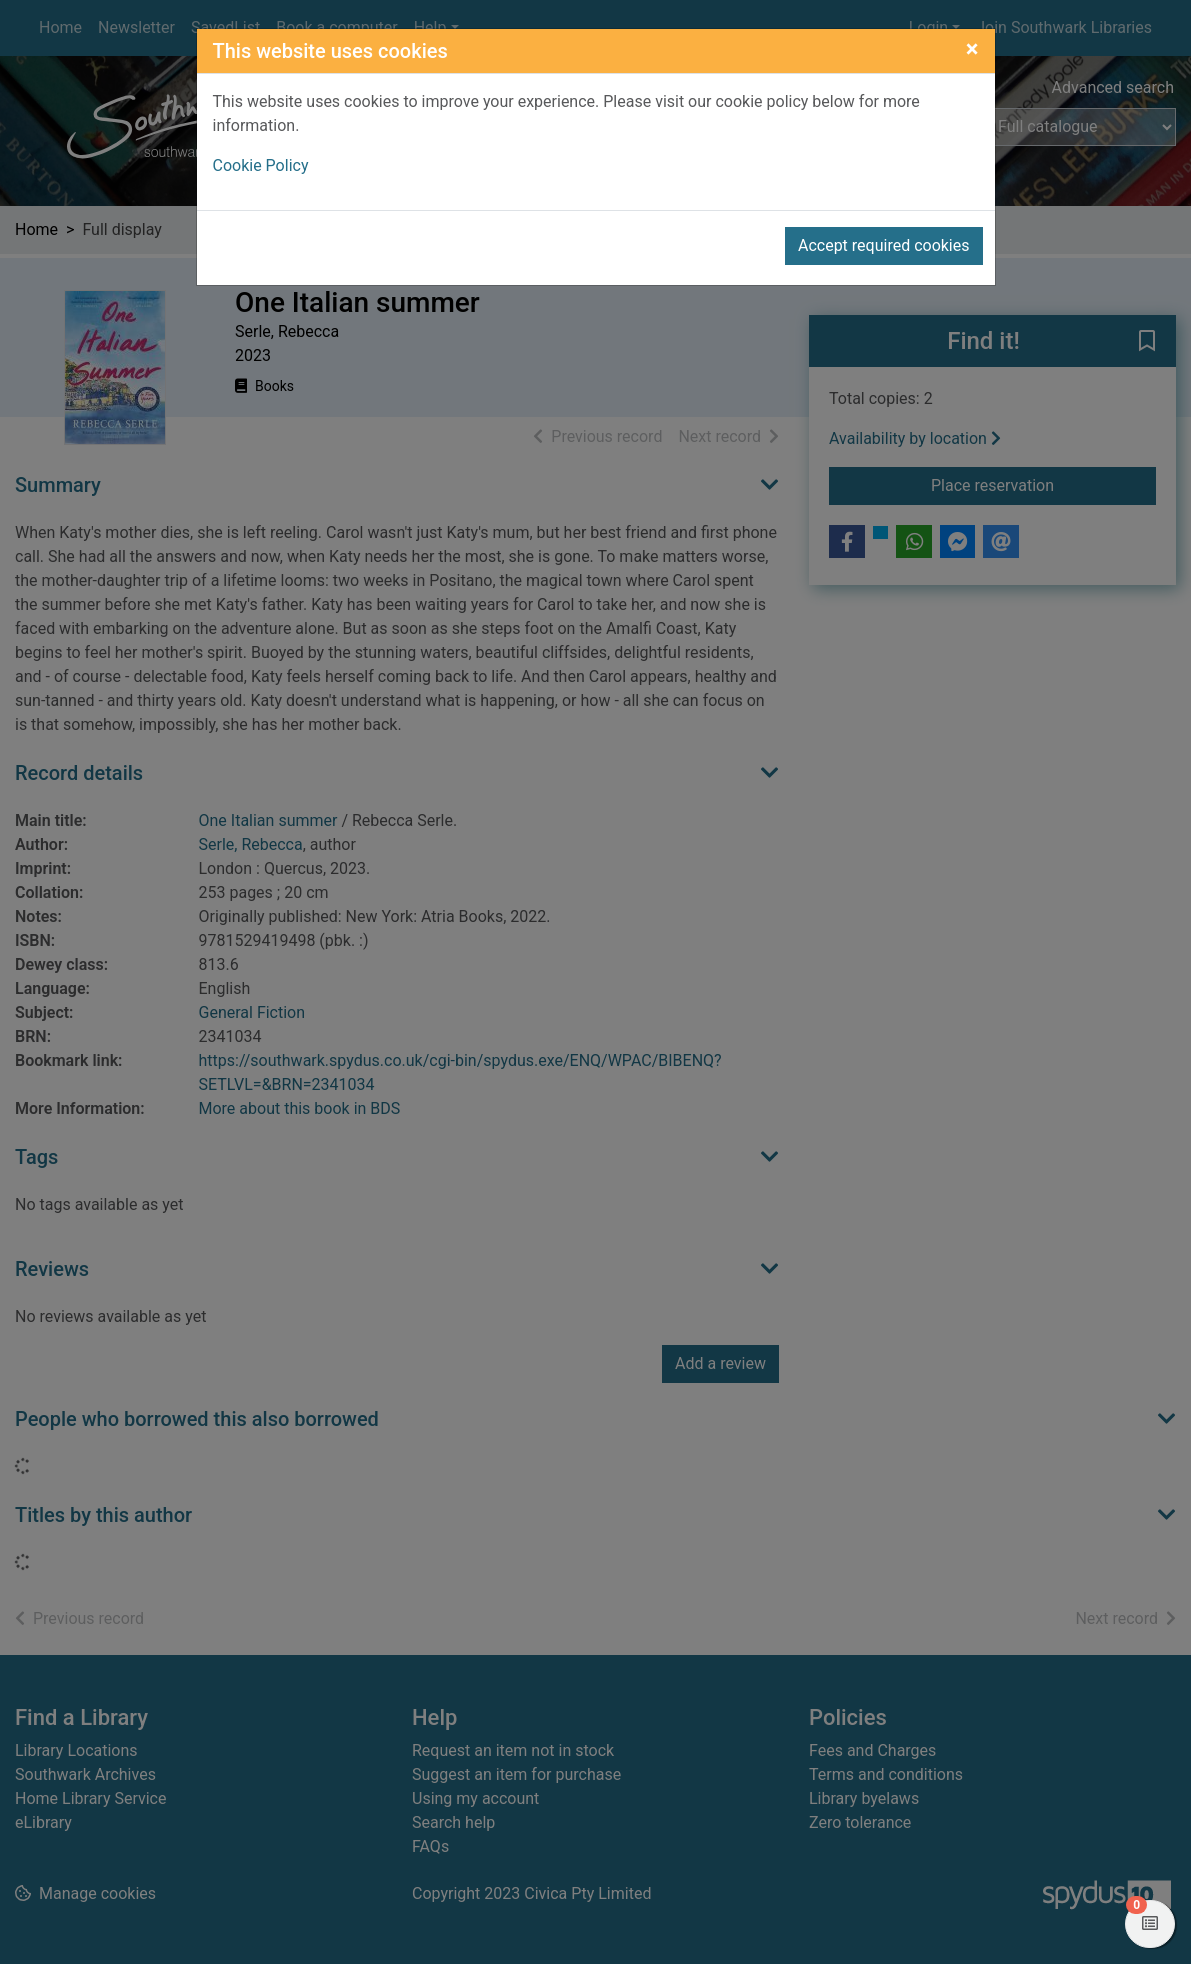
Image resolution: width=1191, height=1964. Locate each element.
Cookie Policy (261, 165)
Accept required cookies (884, 245)
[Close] (972, 49)
